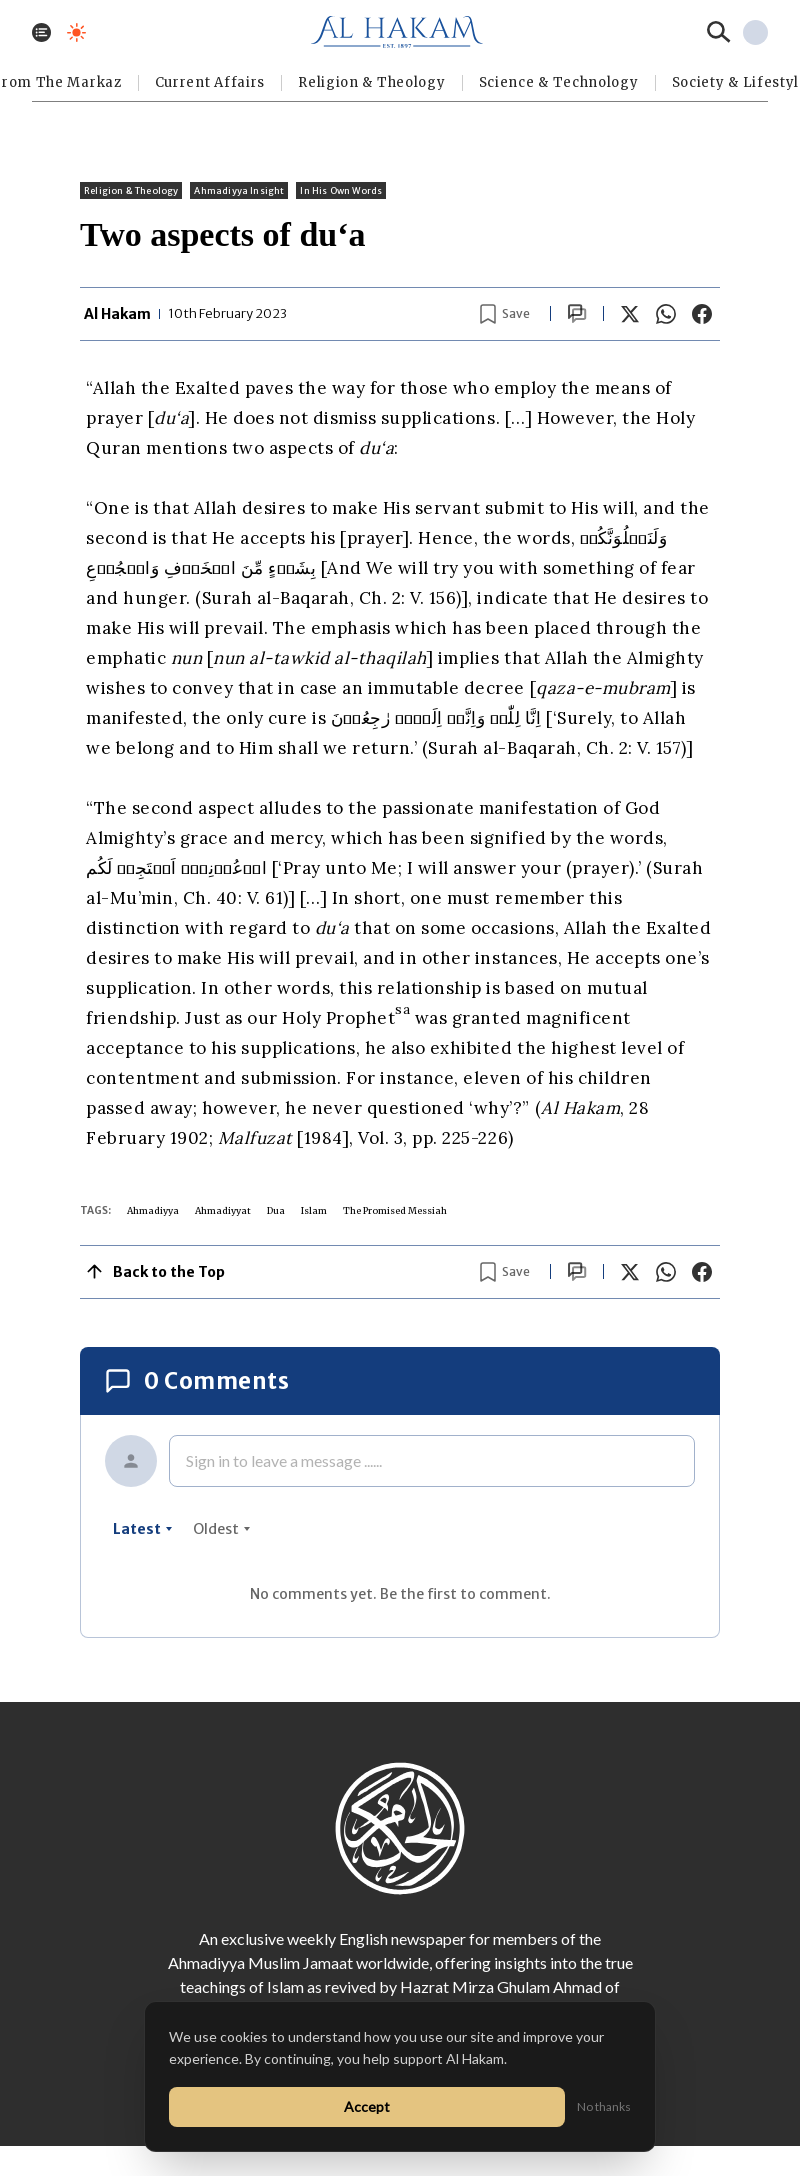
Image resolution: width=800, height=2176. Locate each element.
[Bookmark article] (505, 314)
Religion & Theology (371, 82)
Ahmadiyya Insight (239, 190)
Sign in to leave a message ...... (284, 1460)
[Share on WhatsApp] (666, 314)
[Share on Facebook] (702, 314)
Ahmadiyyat (223, 1210)
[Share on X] (630, 314)
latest (143, 1529)
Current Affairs (210, 82)
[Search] (719, 32)
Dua (276, 1210)
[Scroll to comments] (577, 313)
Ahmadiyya (153, 1210)
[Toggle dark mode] (76, 32)
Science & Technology (559, 82)
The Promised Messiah (395, 1210)
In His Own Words (341, 190)
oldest (222, 1529)
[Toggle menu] (41, 32)
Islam (314, 1210)
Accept (367, 2106)
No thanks (604, 2106)
